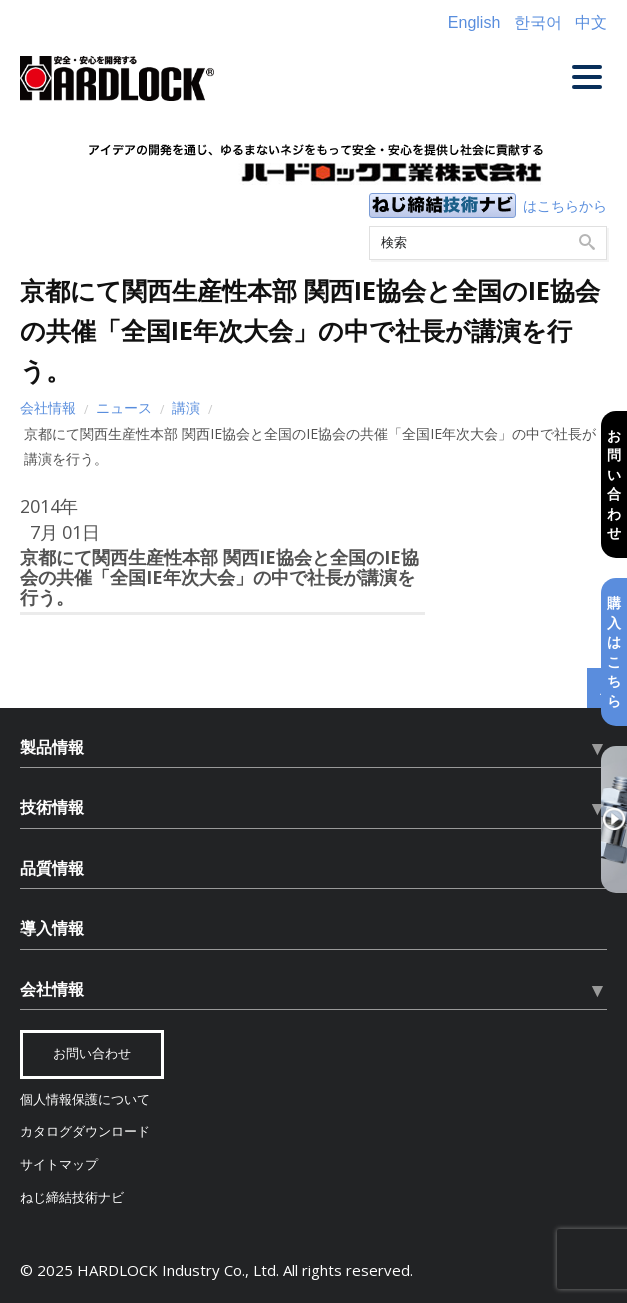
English (474, 22)
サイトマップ (59, 1164)
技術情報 (52, 807)
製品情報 (52, 747)
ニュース (124, 407)
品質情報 (52, 868)
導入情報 (52, 928)
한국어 (538, 22)
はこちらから (565, 205)
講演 (186, 407)
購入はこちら (614, 651)
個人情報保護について (85, 1099)
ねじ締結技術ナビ (72, 1197)
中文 (591, 22)
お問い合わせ (614, 483)
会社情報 (48, 407)
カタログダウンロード (85, 1131)
